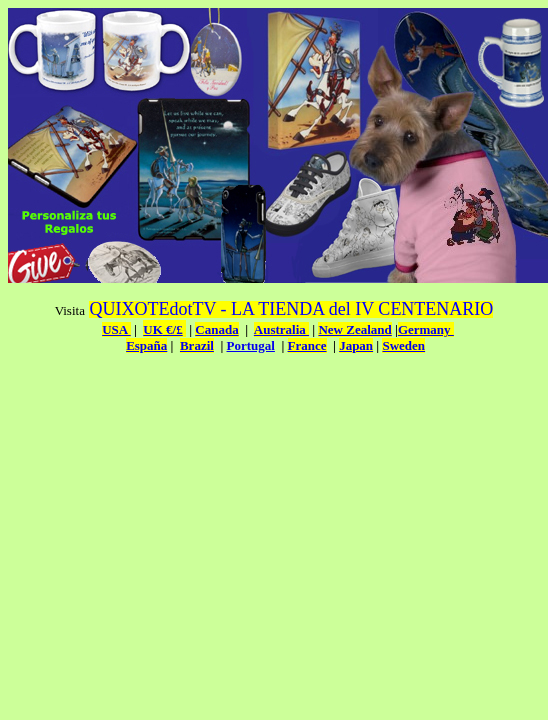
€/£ (173, 329)
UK (153, 329)
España (146, 345)
